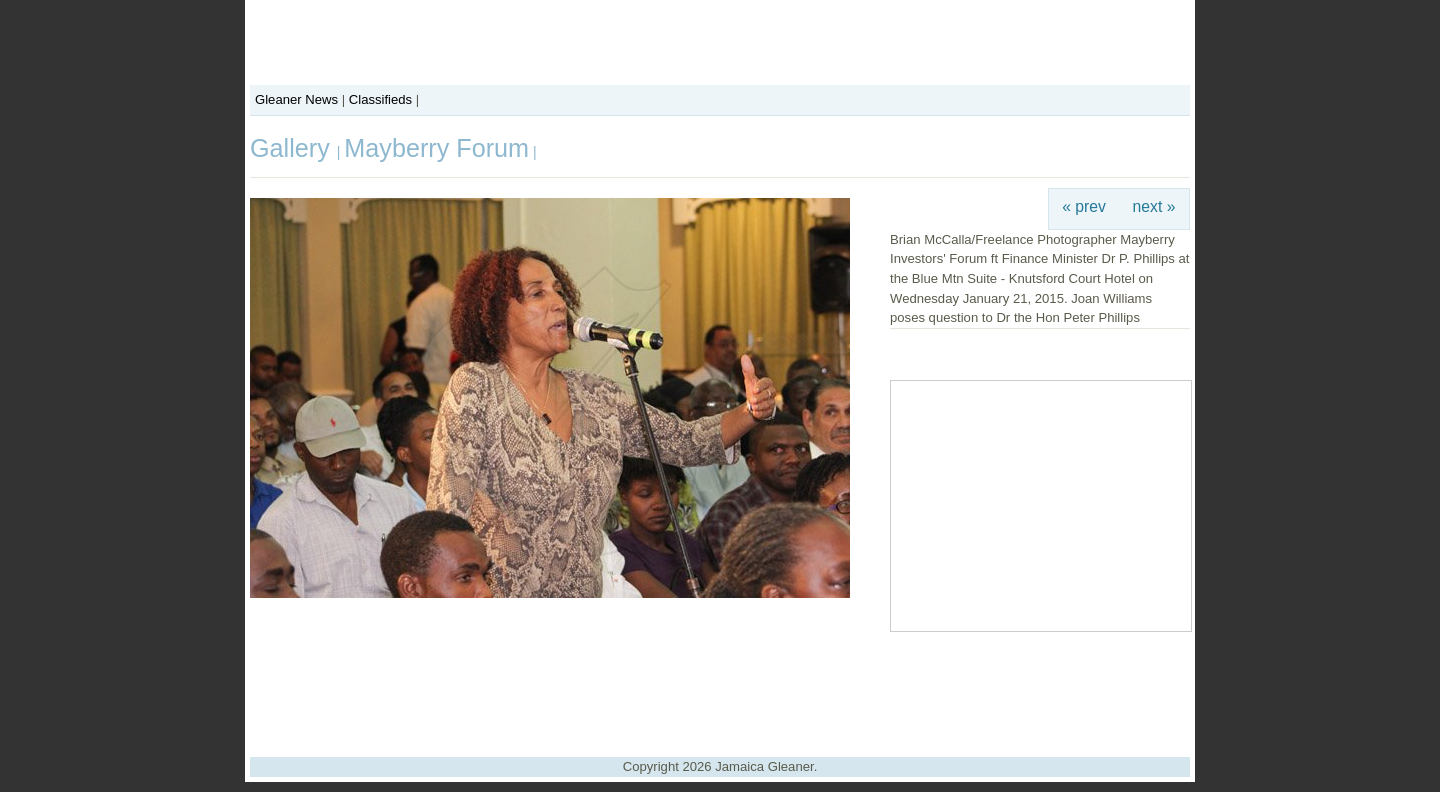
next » (1154, 206)
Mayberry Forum (436, 148)
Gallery (293, 148)
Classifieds (380, 99)
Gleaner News (296, 99)
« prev (1084, 206)
